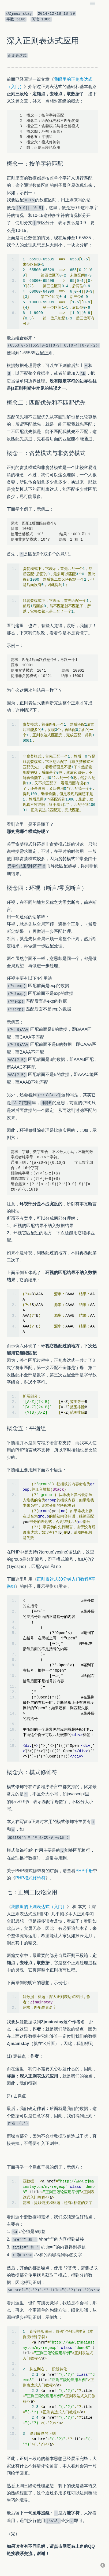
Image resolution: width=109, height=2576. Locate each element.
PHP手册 (84, 1870)
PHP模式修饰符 (30, 1878)
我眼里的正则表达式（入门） (39, 1906)
